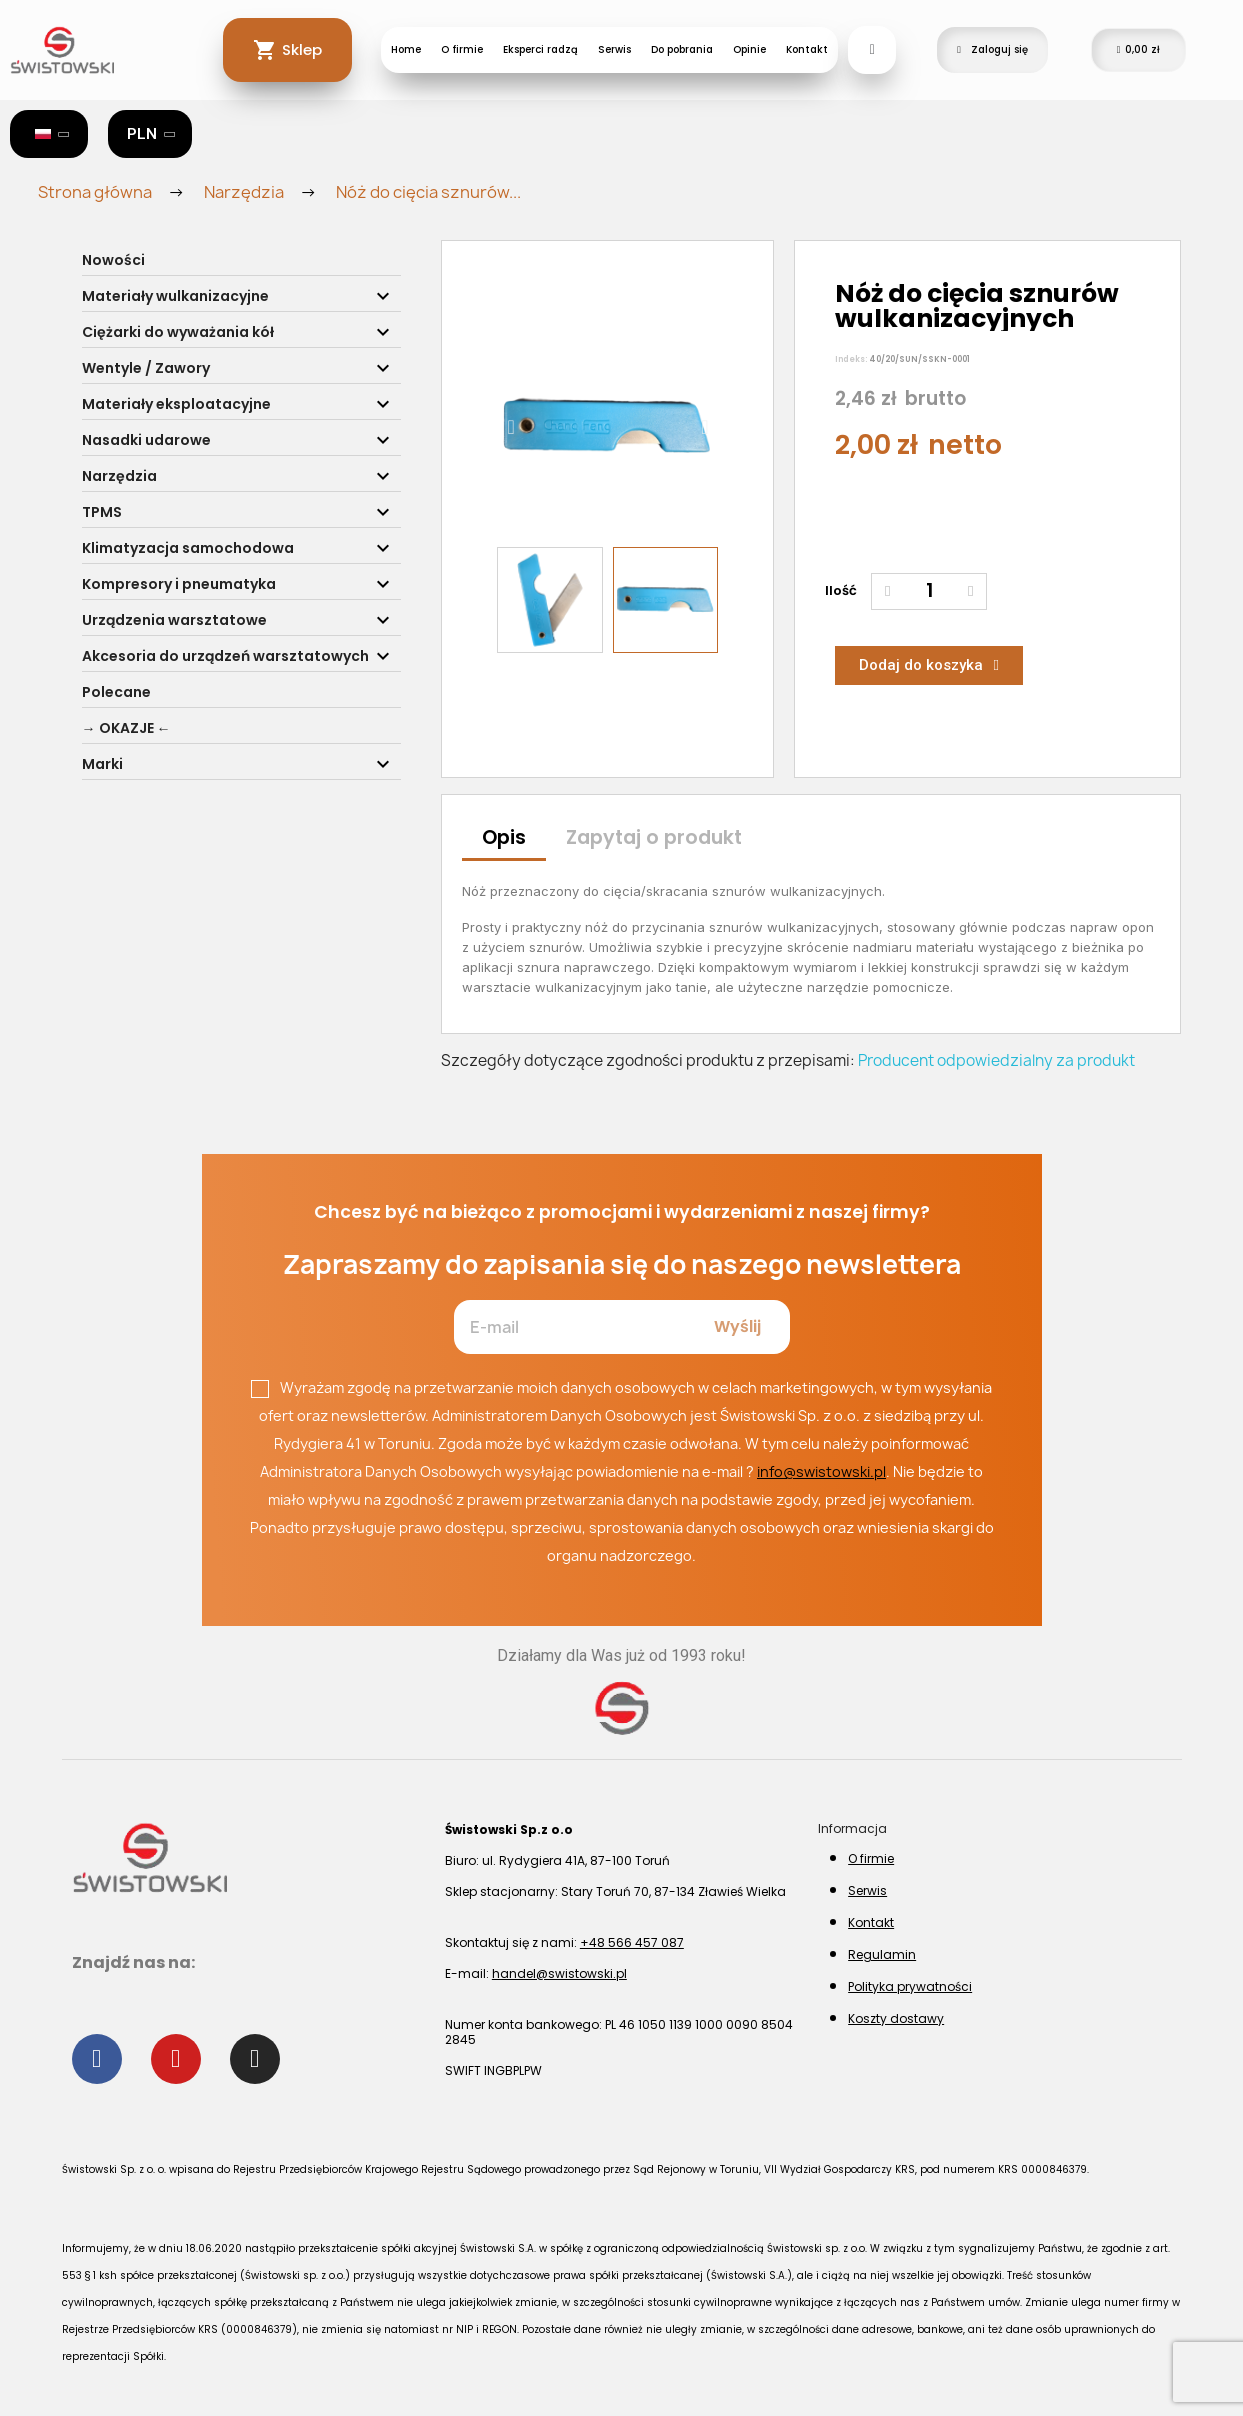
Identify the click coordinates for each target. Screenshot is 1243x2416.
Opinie (749, 49)
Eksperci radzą (540, 49)
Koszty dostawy (896, 2018)
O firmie (462, 49)
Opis (504, 837)
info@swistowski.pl (821, 1471)
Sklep (302, 49)
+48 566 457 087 (632, 1942)
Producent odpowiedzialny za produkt (996, 1060)
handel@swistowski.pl (559, 1973)
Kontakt (807, 49)
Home (406, 49)
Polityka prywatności (910, 1986)
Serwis (614, 49)
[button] (510, 427)
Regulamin (882, 1954)
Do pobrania (682, 49)
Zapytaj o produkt (654, 837)
